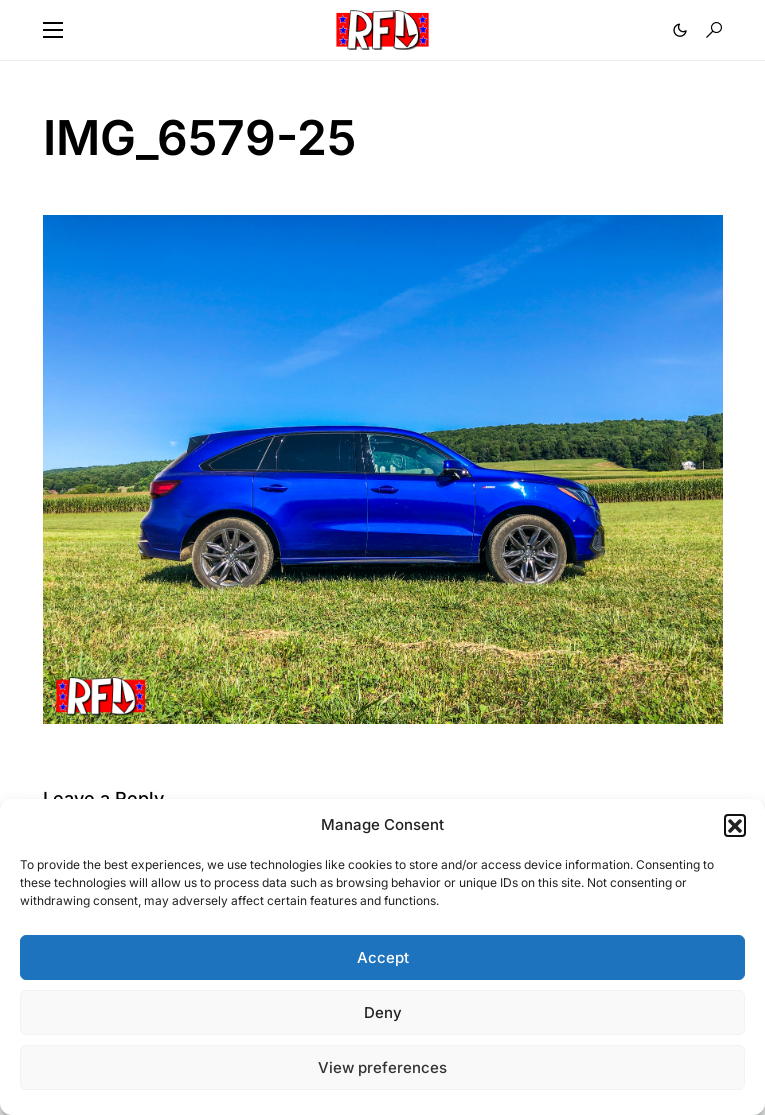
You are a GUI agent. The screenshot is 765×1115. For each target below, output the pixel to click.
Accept (383, 957)
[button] (735, 825)
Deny (383, 1012)
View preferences (382, 1067)
